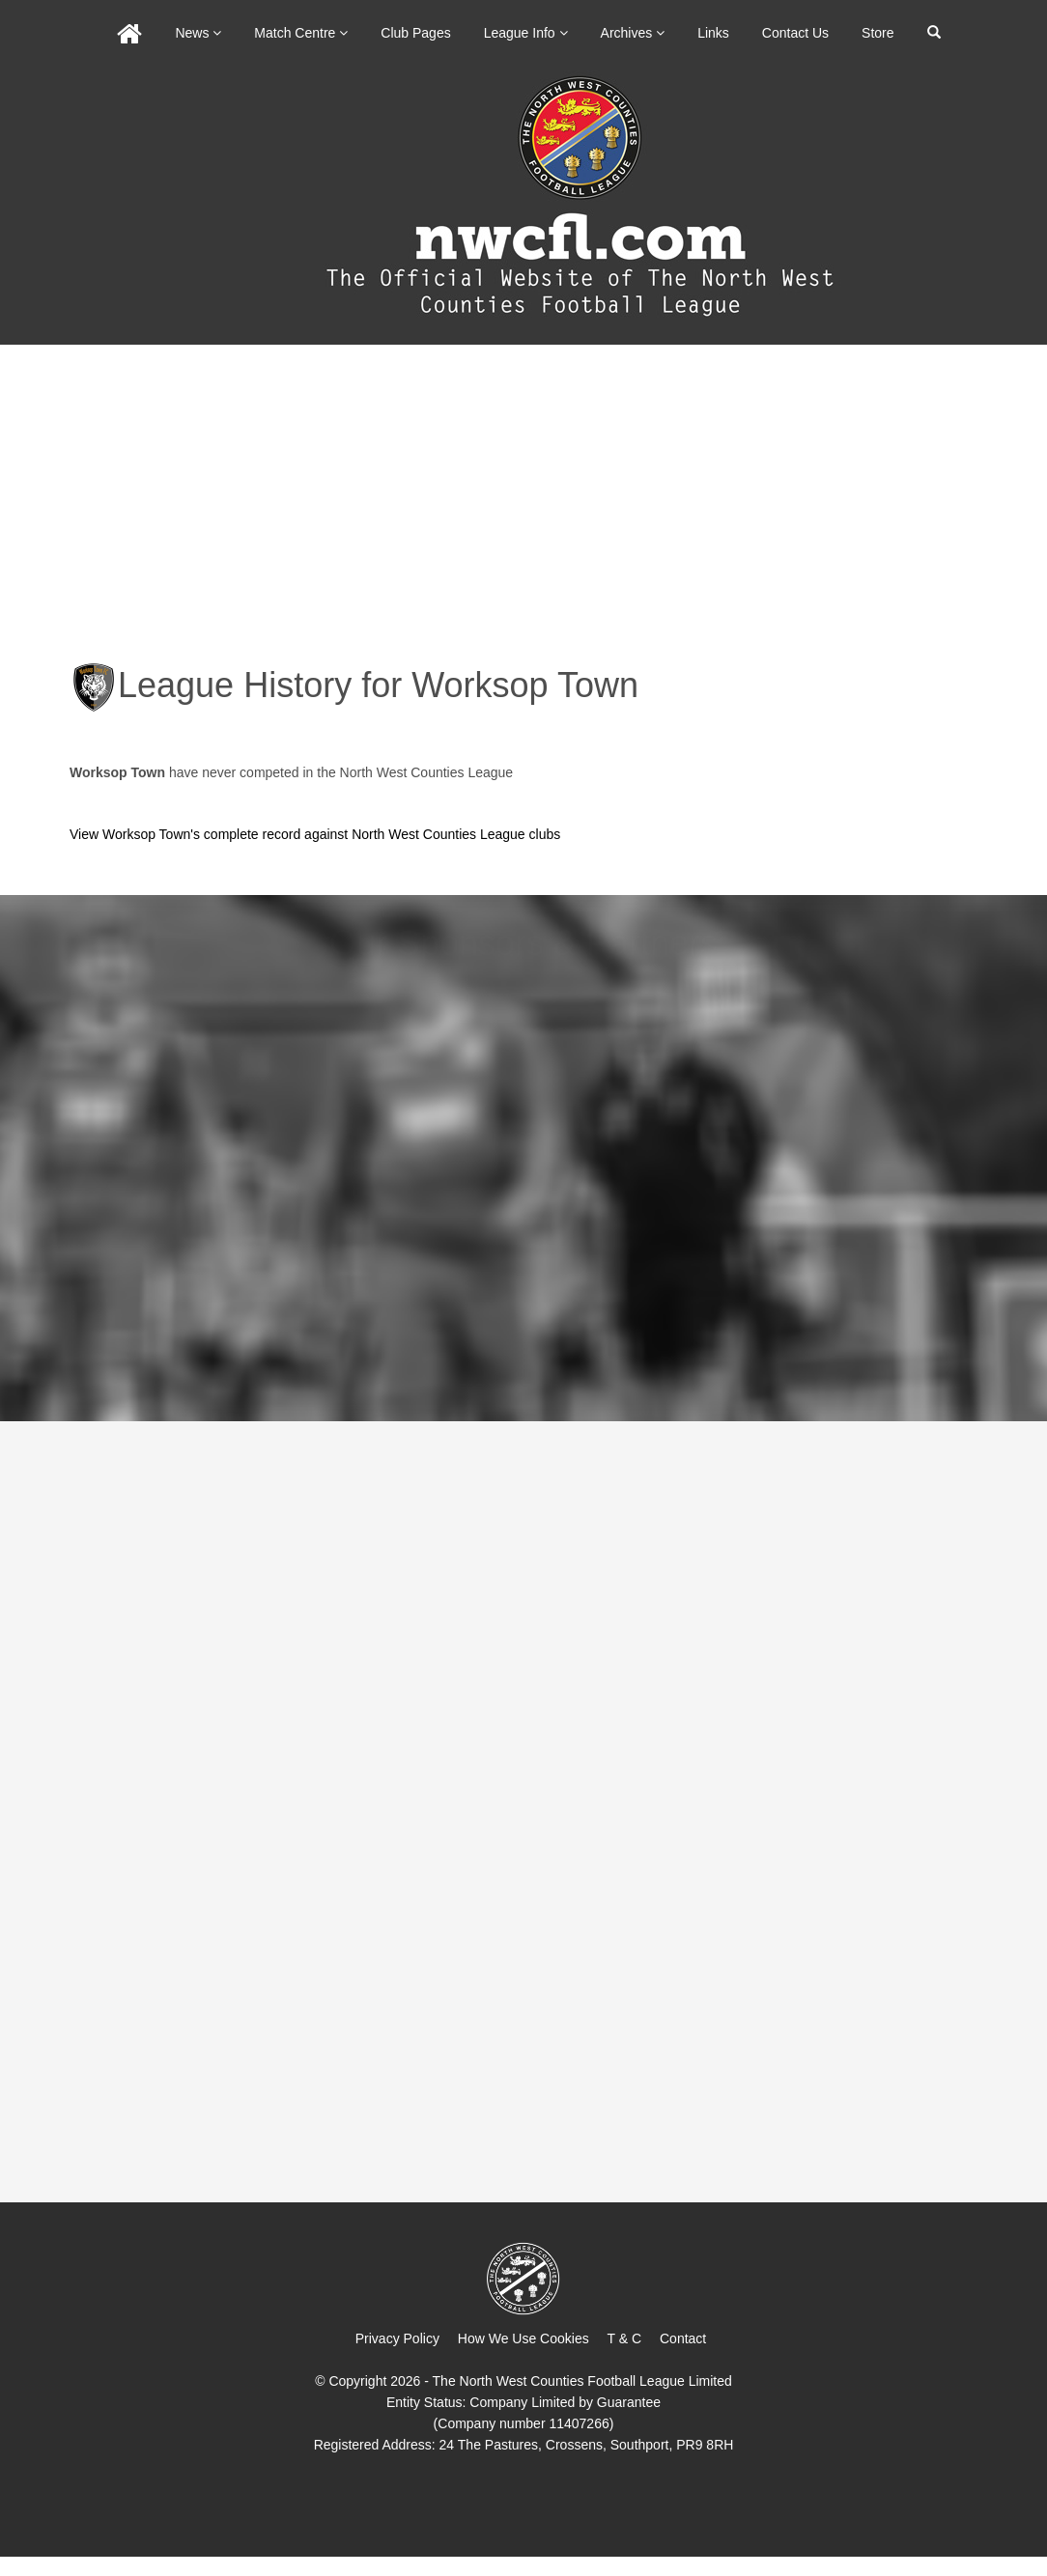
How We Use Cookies (523, 2338)
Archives (633, 33)
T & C (625, 2338)
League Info (526, 33)
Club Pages (415, 33)
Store (877, 33)
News (198, 33)
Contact (683, 2338)
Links (713, 33)
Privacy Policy (397, 2338)
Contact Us (795, 33)
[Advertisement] (523, 489)
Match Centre (301, 33)
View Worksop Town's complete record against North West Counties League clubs (315, 834)
